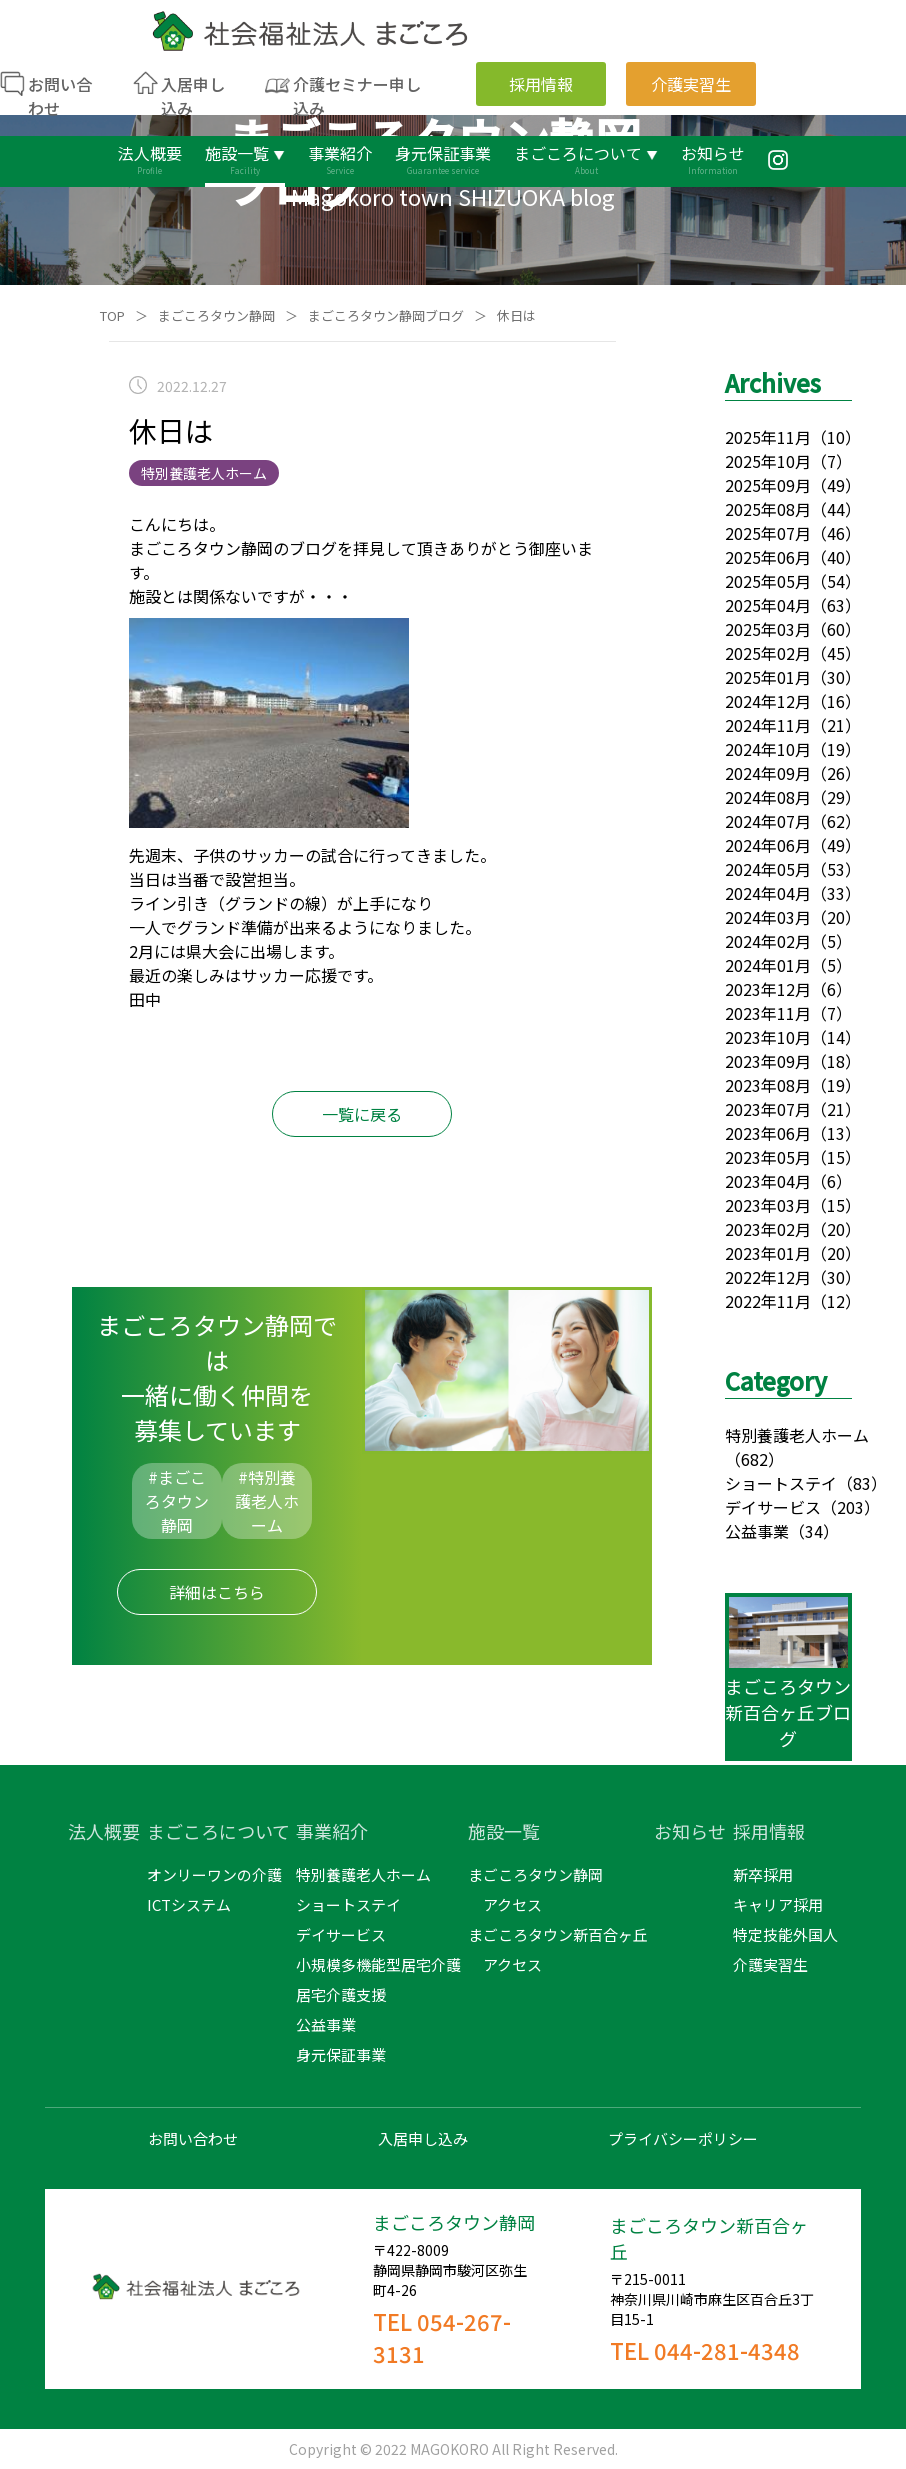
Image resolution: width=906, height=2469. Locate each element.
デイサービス (773, 1507)
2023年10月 (768, 1037)
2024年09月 (768, 773)
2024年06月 (768, 845)
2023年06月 (768, 1133)
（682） (754, 1459)
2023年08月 (768, 1085)
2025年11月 (768, 437)
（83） (862, 1483)
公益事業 (757, 1531)
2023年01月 (768, 1253)
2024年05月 (768, 869)
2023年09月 (768, 1061)
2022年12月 (768, 1277)
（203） (850, 1507)
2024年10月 (768, 749)
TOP (112, 315)
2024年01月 (768, 965)
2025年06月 (768, 557)
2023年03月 (768, 1205)
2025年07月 (768, 533)
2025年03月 (768, 629)
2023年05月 (768, 1157)
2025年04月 (768, 605)
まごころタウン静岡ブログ (386, 315)
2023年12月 (768, 989)
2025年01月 (768, 677)
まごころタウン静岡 (216, 315)
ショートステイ (781, 1483)
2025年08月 (768, 509)
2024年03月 (768, 917)
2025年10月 (768, 461)
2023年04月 (768, 1181)
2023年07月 (768, 1109)
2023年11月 (768, 1013)
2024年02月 (768, 941)
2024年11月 (768, 725)
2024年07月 (768, 821)
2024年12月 (768, 701)
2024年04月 (768, 893)
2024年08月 (768, 797)
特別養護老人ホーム (797, 1435)
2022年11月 (768, 1301)
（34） (814, 1531)
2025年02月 (768, 653)
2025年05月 (768, 581)
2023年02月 (768, 1229)
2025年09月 (768, 485)
